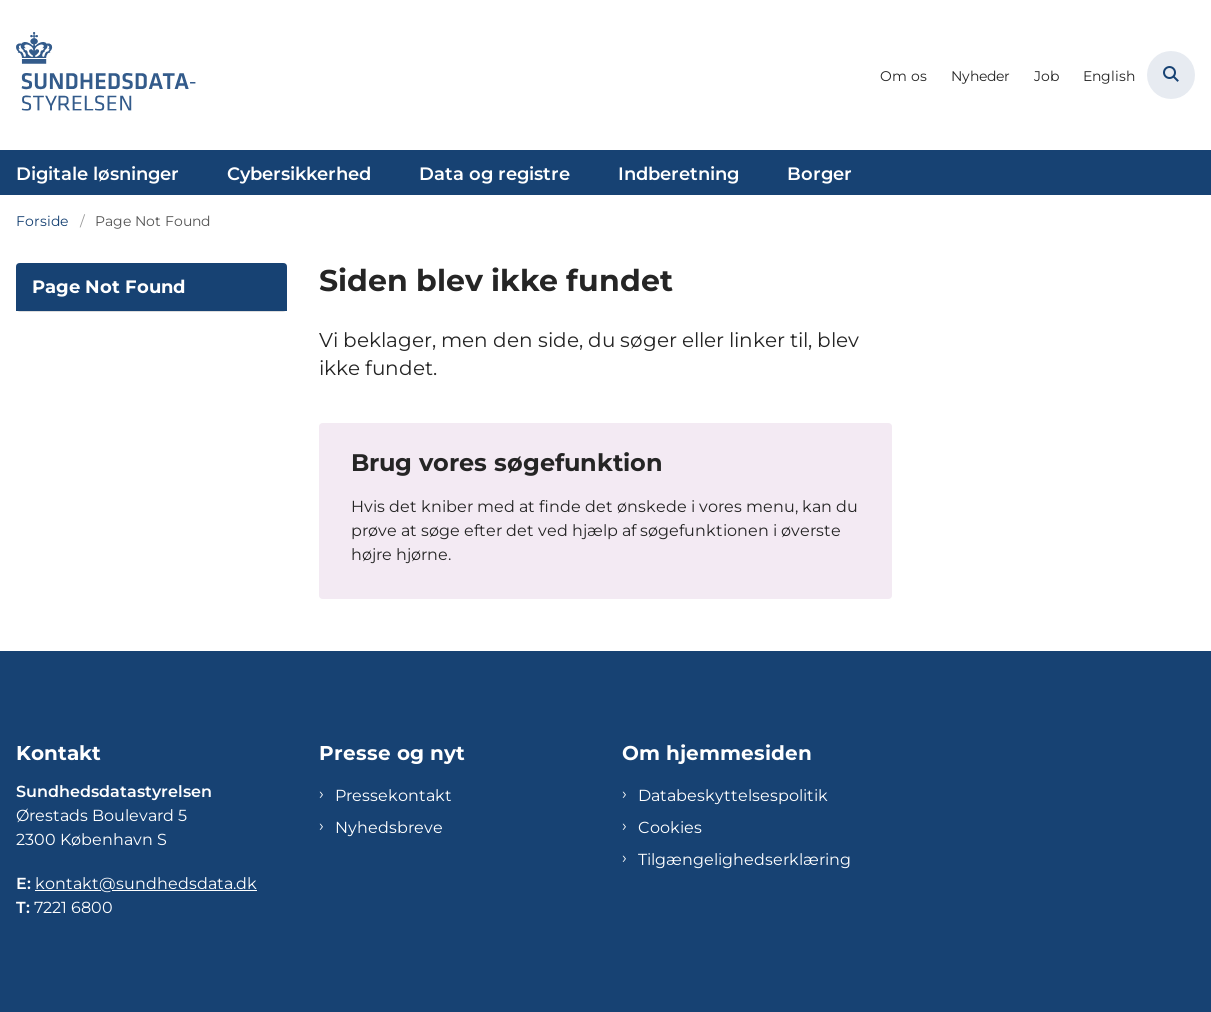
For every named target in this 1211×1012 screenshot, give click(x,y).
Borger (819, 174)
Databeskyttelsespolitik (733, 795)
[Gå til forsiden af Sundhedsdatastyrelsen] (98, 75)
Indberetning (678, 174)
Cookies (670, 827)
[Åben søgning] (1171, 75)
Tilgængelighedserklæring (744, 859)
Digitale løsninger (97, 174)
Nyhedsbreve (389, 827)
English (1109, 76)
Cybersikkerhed (299, 174)
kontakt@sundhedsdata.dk (146, 883)
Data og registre (494, 174)
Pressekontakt (393, 795)
